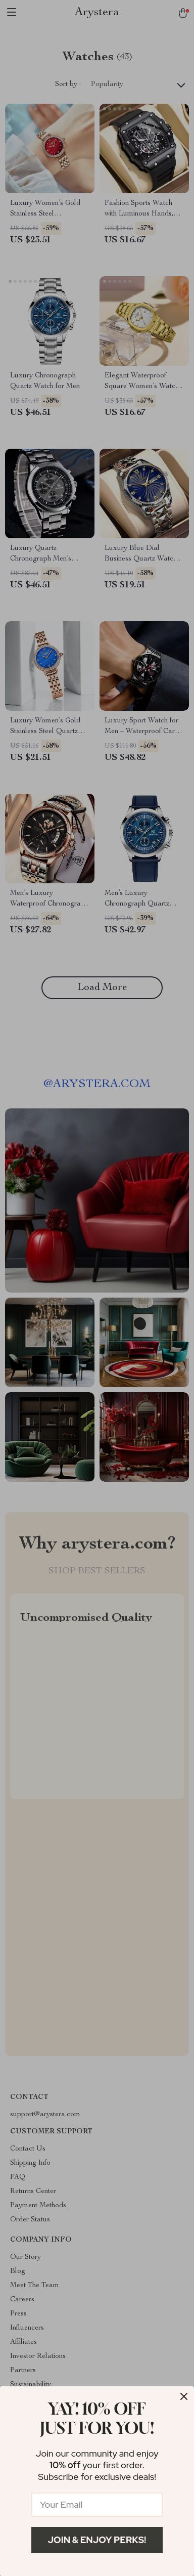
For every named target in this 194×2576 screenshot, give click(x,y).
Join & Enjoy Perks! (97, 2540)
